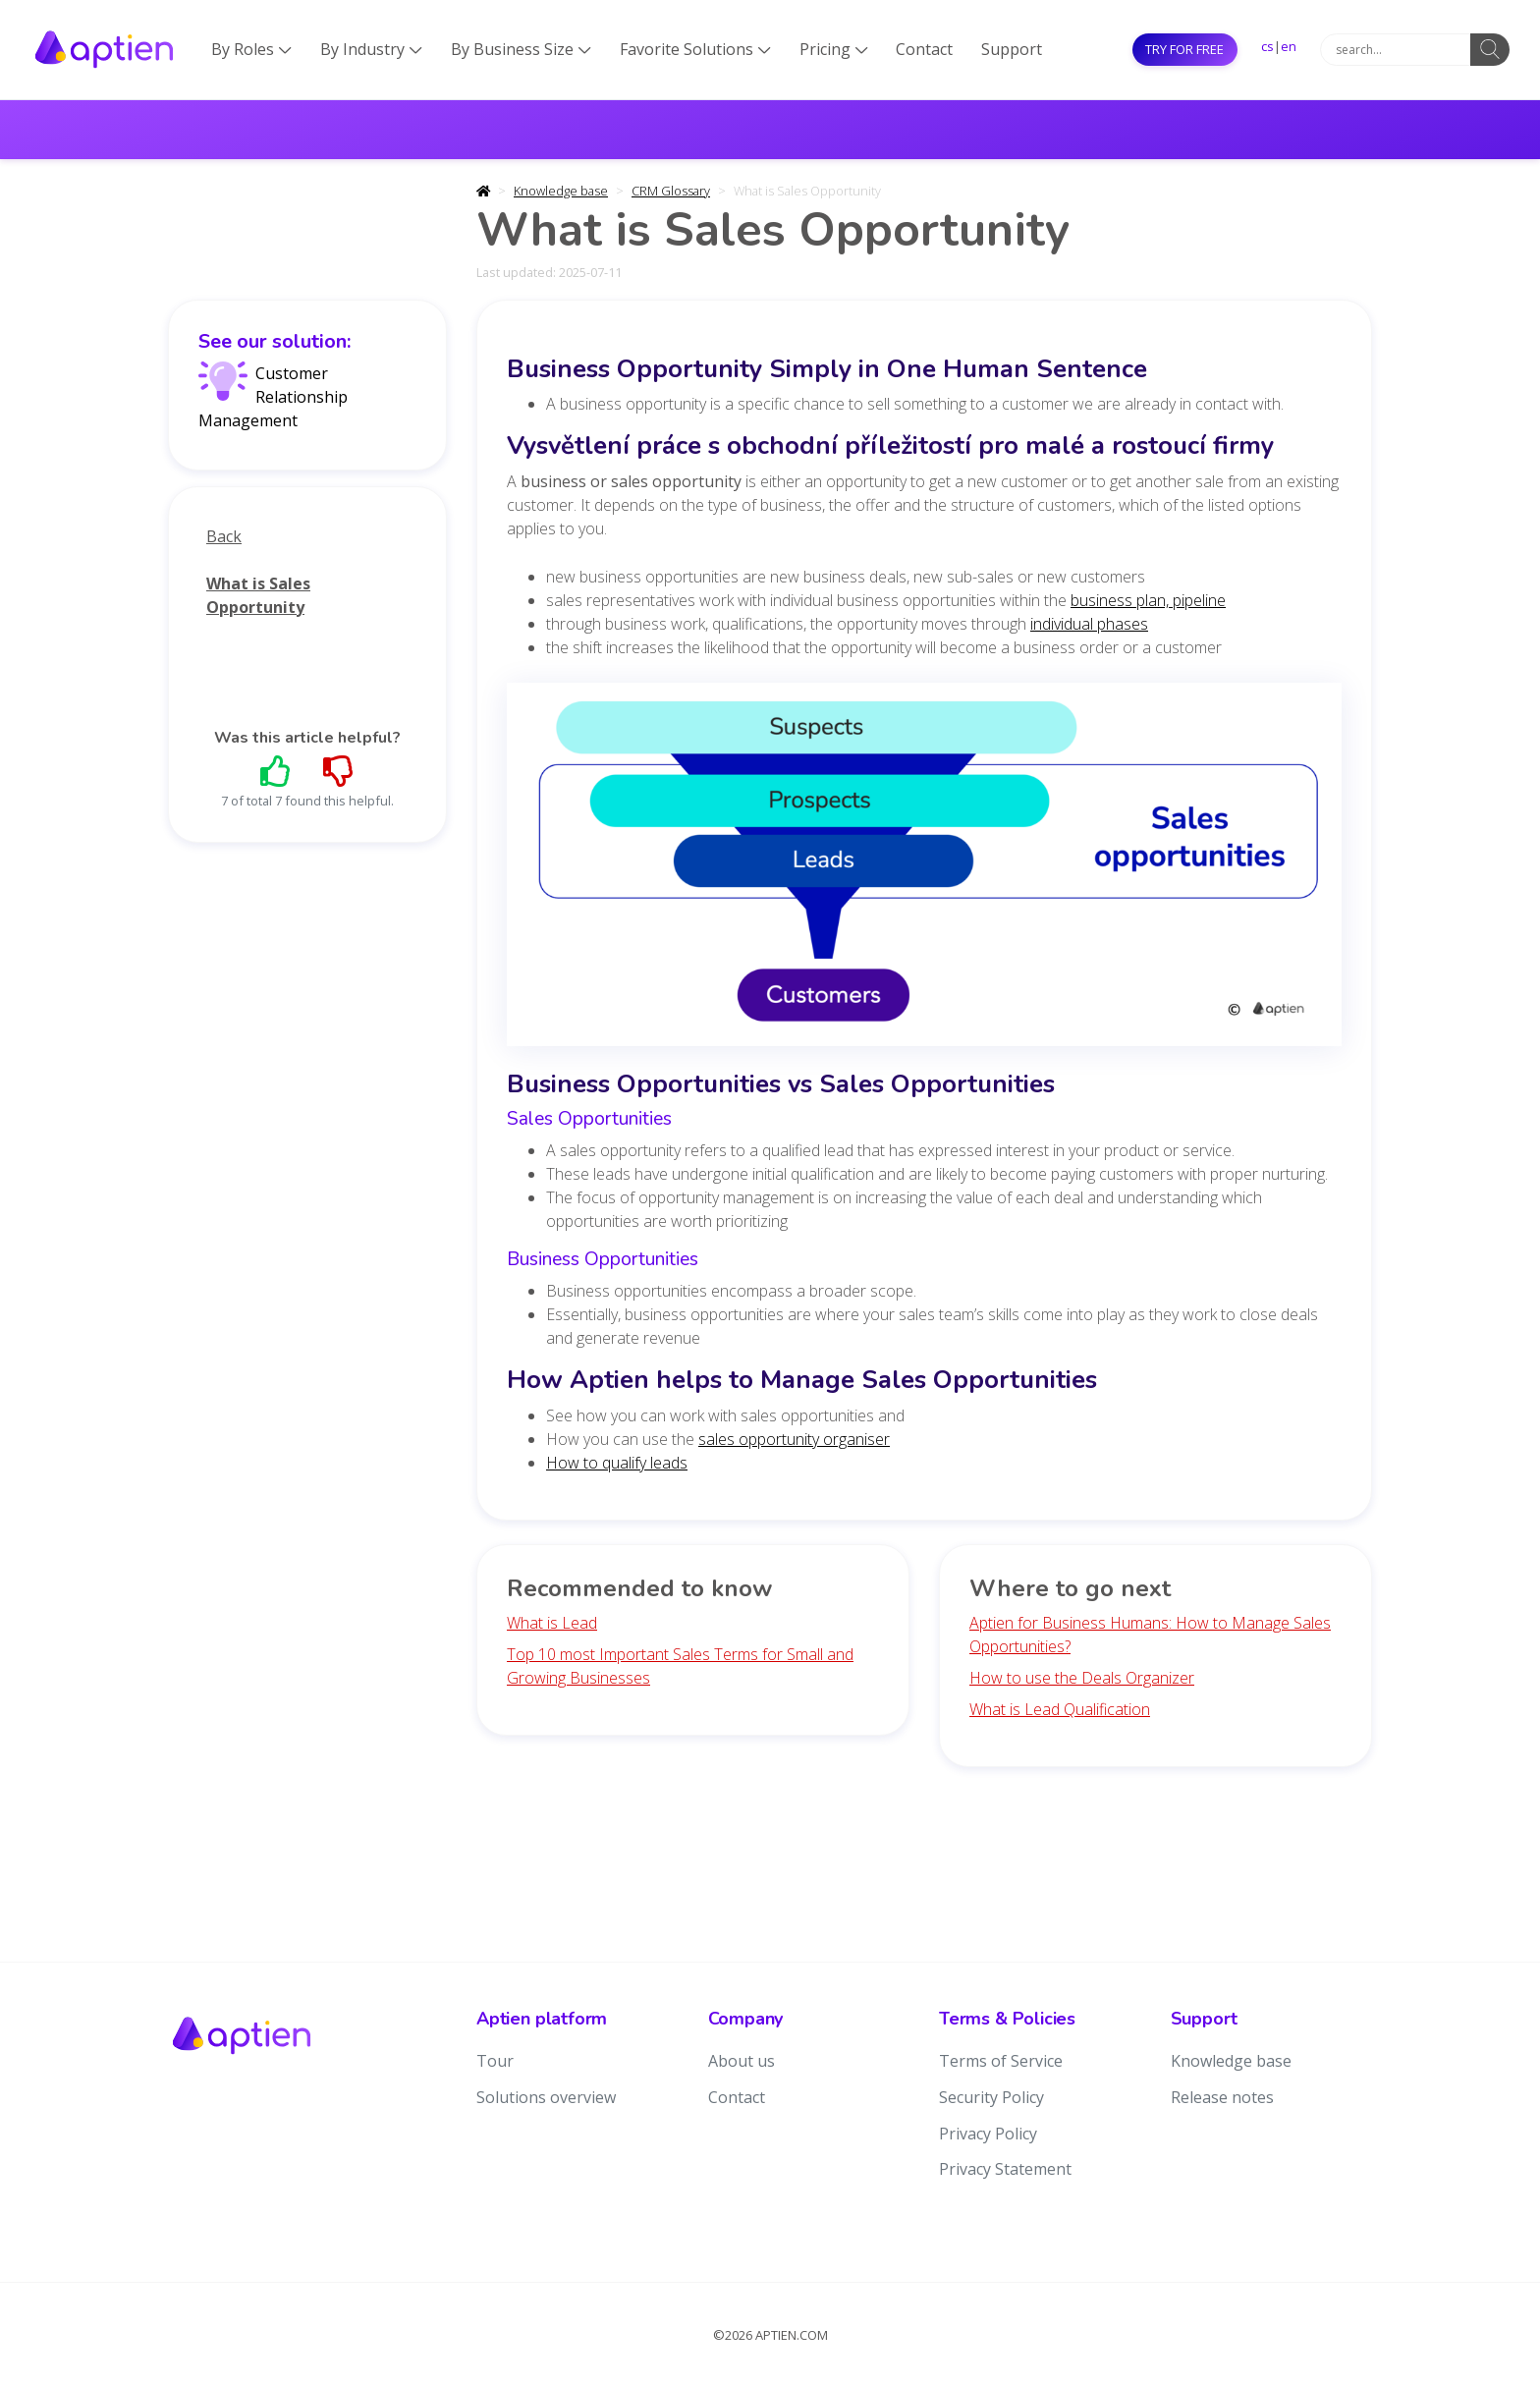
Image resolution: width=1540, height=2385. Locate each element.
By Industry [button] (371, 49)
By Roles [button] (251, 49)
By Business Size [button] (521, 49)
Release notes (1222, 2097)
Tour (495, 2061)
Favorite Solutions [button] (695, 49)
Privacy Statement (1005, 2169)
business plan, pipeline (1148, 600)
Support (1011, 49)
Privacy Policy (988, 2133)
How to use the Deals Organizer (1081, 1678)
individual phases (1089, 624)
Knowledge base (561, 190)
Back (224, 536)
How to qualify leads (617, 1462)
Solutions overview (546, 2097)
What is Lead (552, 1623)
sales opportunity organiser (794, 1439)
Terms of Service (1001, 2061)
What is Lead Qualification (1059, 1709)
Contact (924, 49)
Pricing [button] (833, 49)
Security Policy (991, 2097)
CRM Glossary (671, 190)
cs (1267, 46)
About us (741, 2061)
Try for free (1184, 49)
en (1288, 46)
